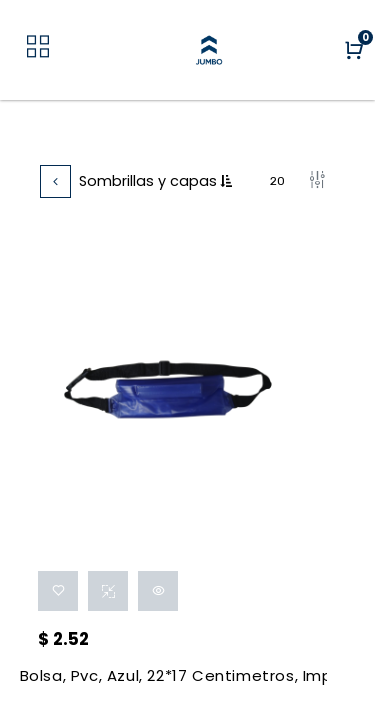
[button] (236, 181)
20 (280, 181)
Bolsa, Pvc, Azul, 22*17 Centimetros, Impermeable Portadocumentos (173, 675)
